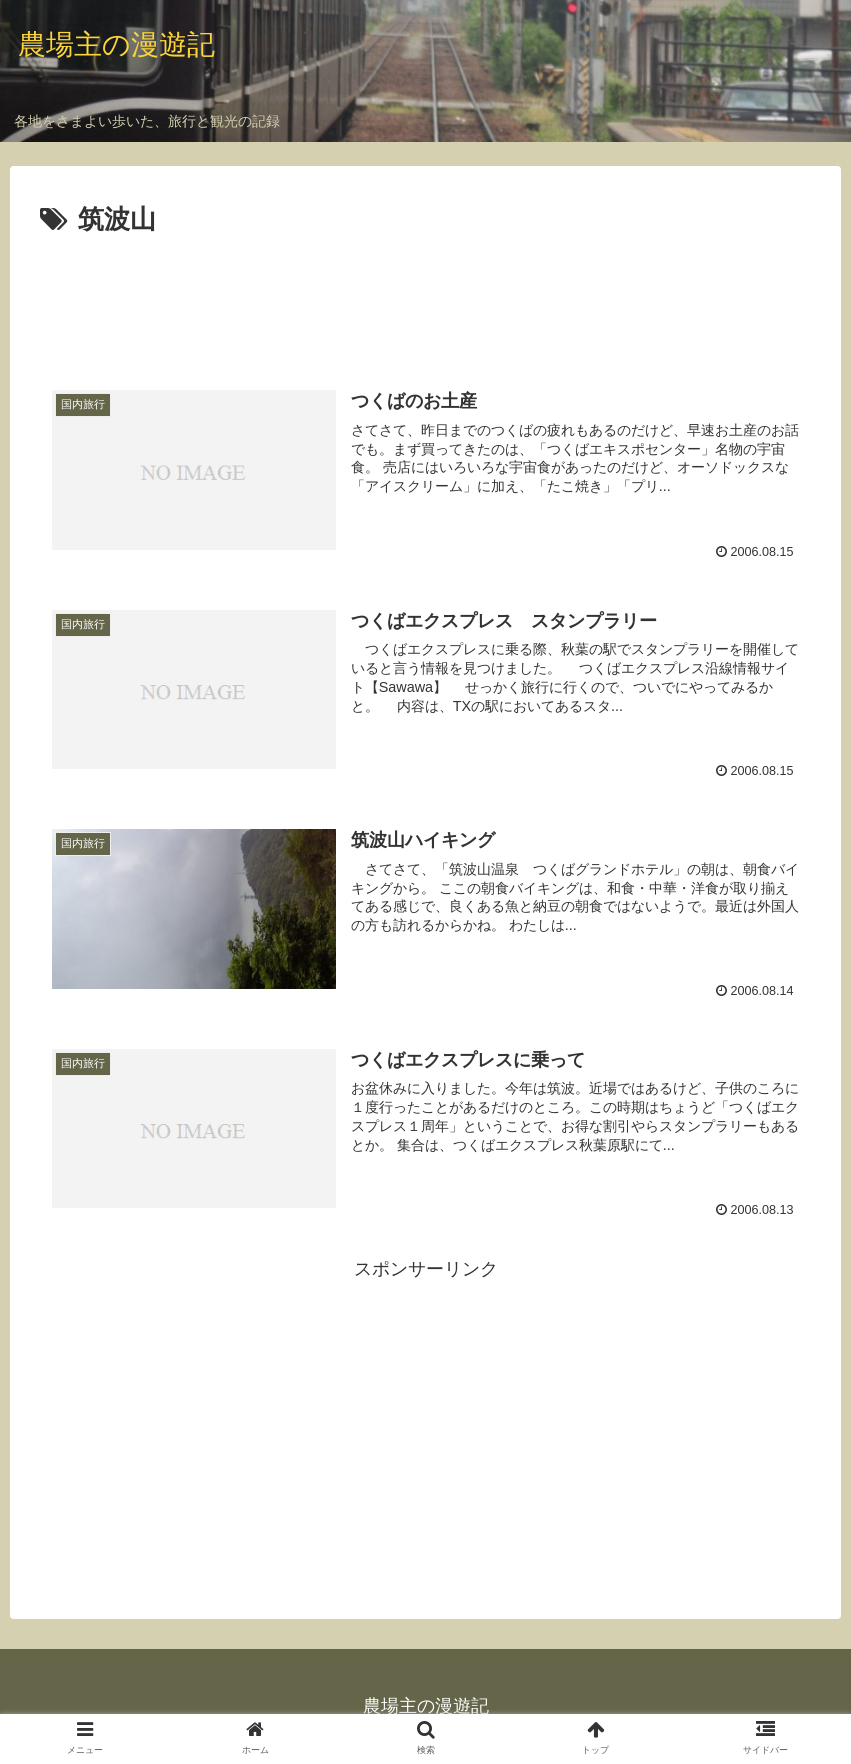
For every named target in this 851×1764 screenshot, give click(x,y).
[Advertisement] (425, 298)
